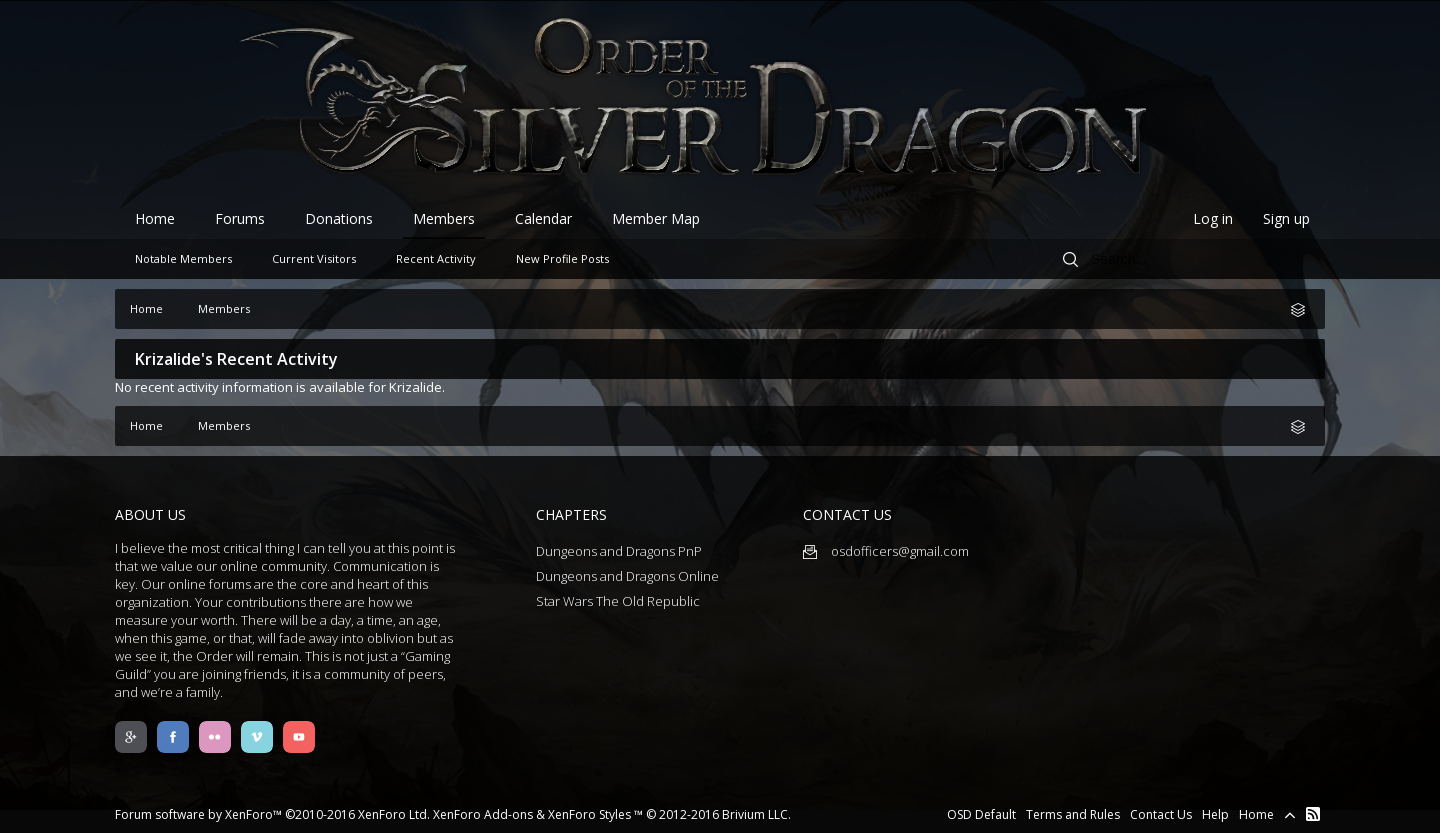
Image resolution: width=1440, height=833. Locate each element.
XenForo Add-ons (483, 814)
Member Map (656, 218)
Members (444, 218)
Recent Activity (436, 258)
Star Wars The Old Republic (618, 601)
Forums (240, 218)
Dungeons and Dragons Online (627, 576)
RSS (1313, 814)
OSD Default (981, 814)
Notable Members (183, 258)
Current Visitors (314, 258)
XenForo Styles (589, 814)
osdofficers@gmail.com (886, 551)
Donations (339, 218)
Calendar (543, 218)
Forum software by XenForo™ (272, 814)
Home (155, 218)
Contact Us (1161, 814)
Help (1215, 814)
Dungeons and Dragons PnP (619, 551)
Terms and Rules (1073, 814)
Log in (1213, 218)
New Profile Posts (562, 258)
